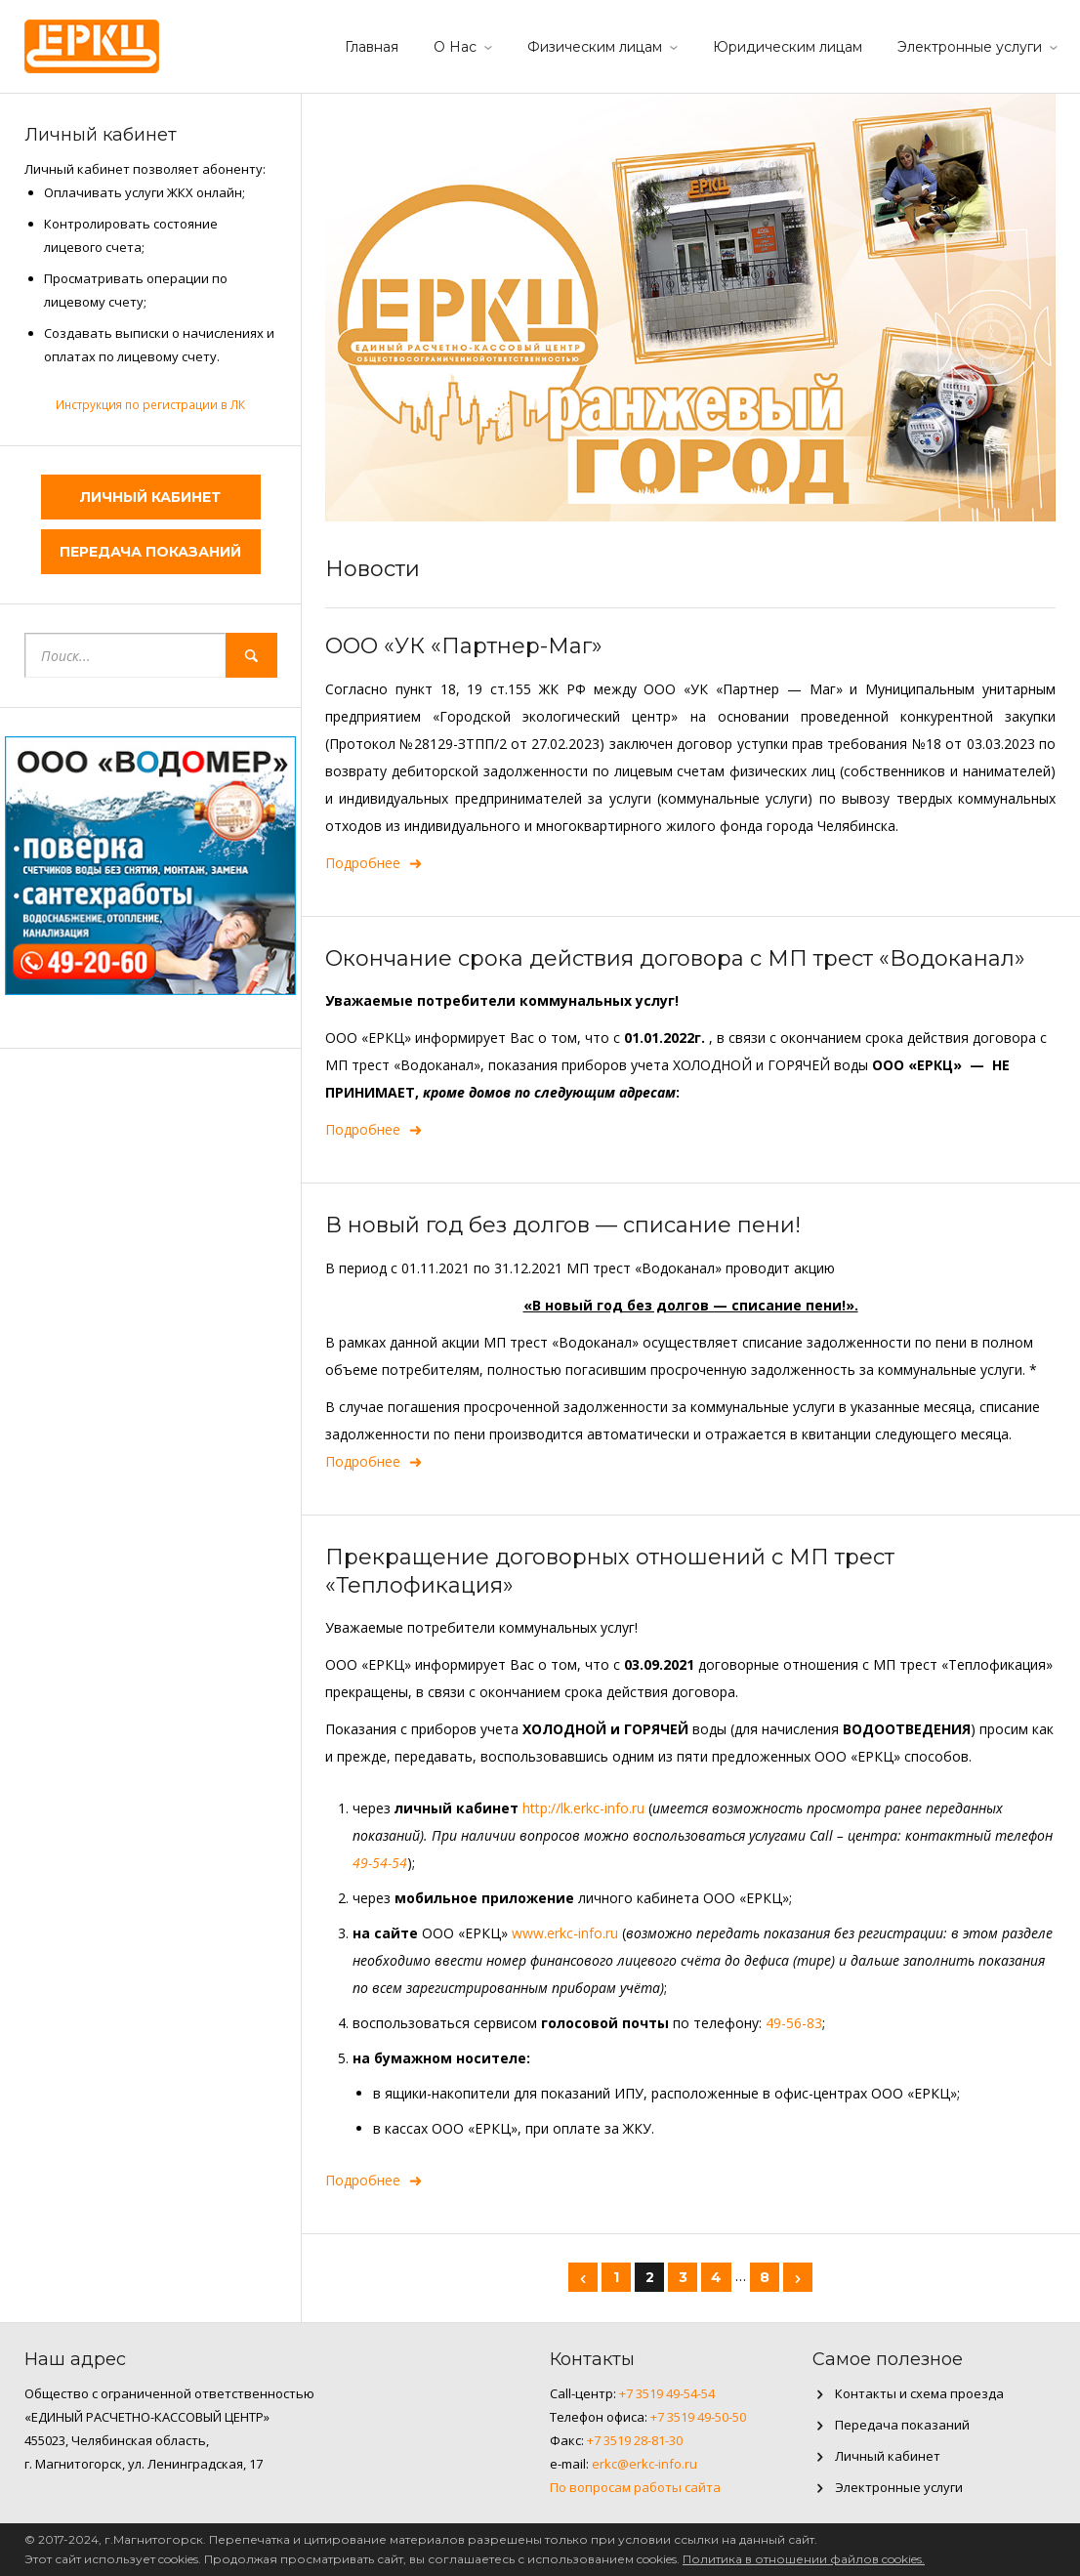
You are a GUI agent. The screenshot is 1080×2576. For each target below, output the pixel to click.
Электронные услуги (969, 47)
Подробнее (374, 862)
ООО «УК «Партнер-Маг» (463, 646)
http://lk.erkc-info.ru (583, 1808)
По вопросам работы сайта (635, 2487)
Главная (371, 47)
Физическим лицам (594, 47)
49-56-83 (794, 2023)
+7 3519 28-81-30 (635, 2440)
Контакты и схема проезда (919, 2393)
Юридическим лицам (787, 47)
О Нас (455, 47)
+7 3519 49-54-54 (667, 2393)
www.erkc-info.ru (565, 1933)
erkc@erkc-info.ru (644, 2463)
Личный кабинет (150, 497)
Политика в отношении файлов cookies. (804, 2559)
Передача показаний (150, 552)
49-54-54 (380, 1862)
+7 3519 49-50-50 (698, 2417)
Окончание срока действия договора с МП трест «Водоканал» (675, 958)
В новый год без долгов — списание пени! (563, 1225)
